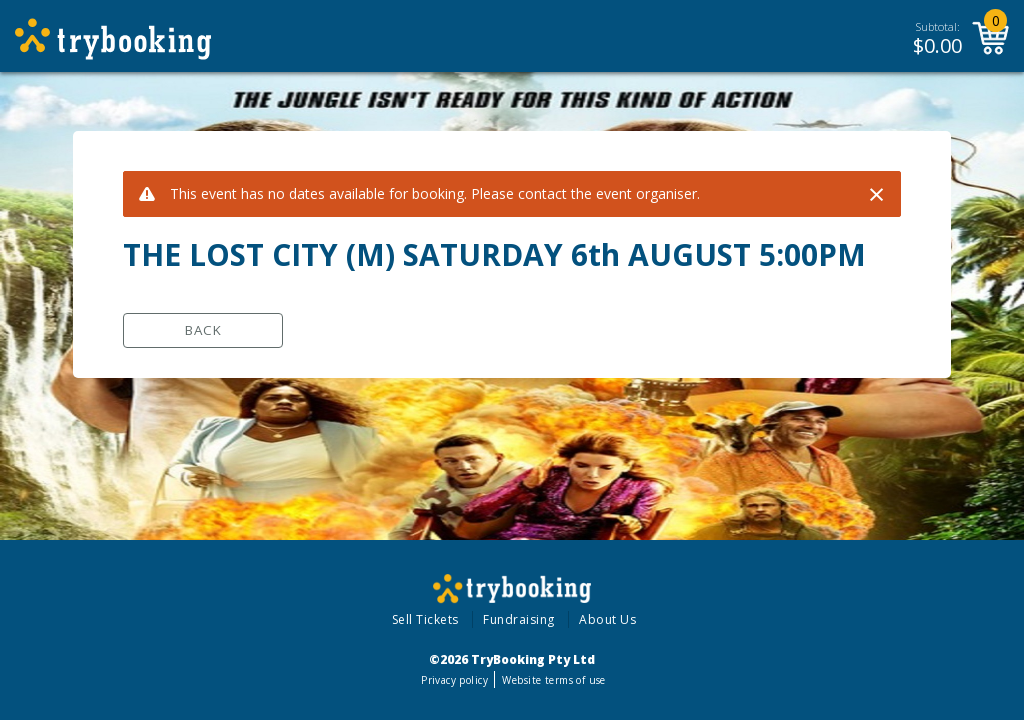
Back (203, 330)
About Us (607, 619)
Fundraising (519, 619)
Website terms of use (553, 680)
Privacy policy (454, 680)
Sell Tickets (425, 619)
